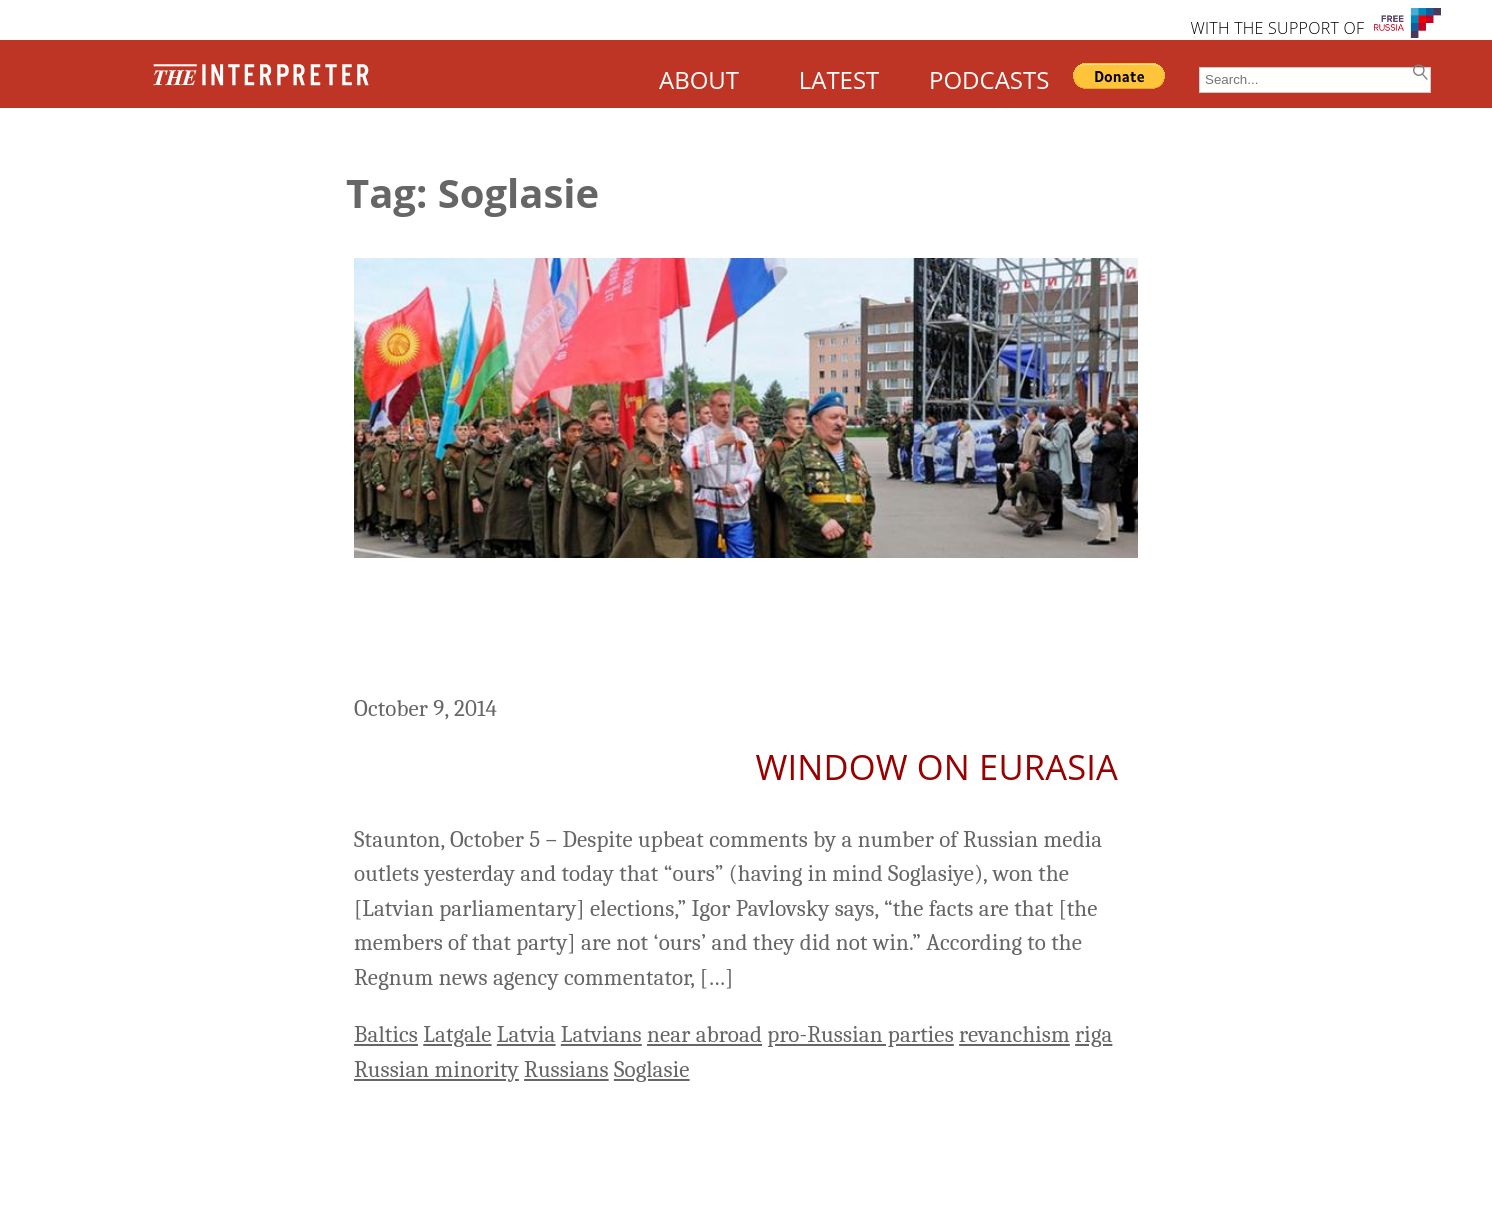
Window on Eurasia (937, 766)
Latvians (601, 1034)
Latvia (526, 1034)
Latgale (457, 1034)
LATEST (839, 79)
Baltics (386, 1034)
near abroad (704, 1034)
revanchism (1014, 1034)
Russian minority (436, 1069)
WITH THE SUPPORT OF (1277, 28)
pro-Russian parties (860, 1034)
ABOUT (699, 79)
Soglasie (652, 1069)
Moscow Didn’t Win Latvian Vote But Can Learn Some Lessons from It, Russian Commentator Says (718, 629)
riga (1093, 1034)
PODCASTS (989, 79)
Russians (566, 1069)
